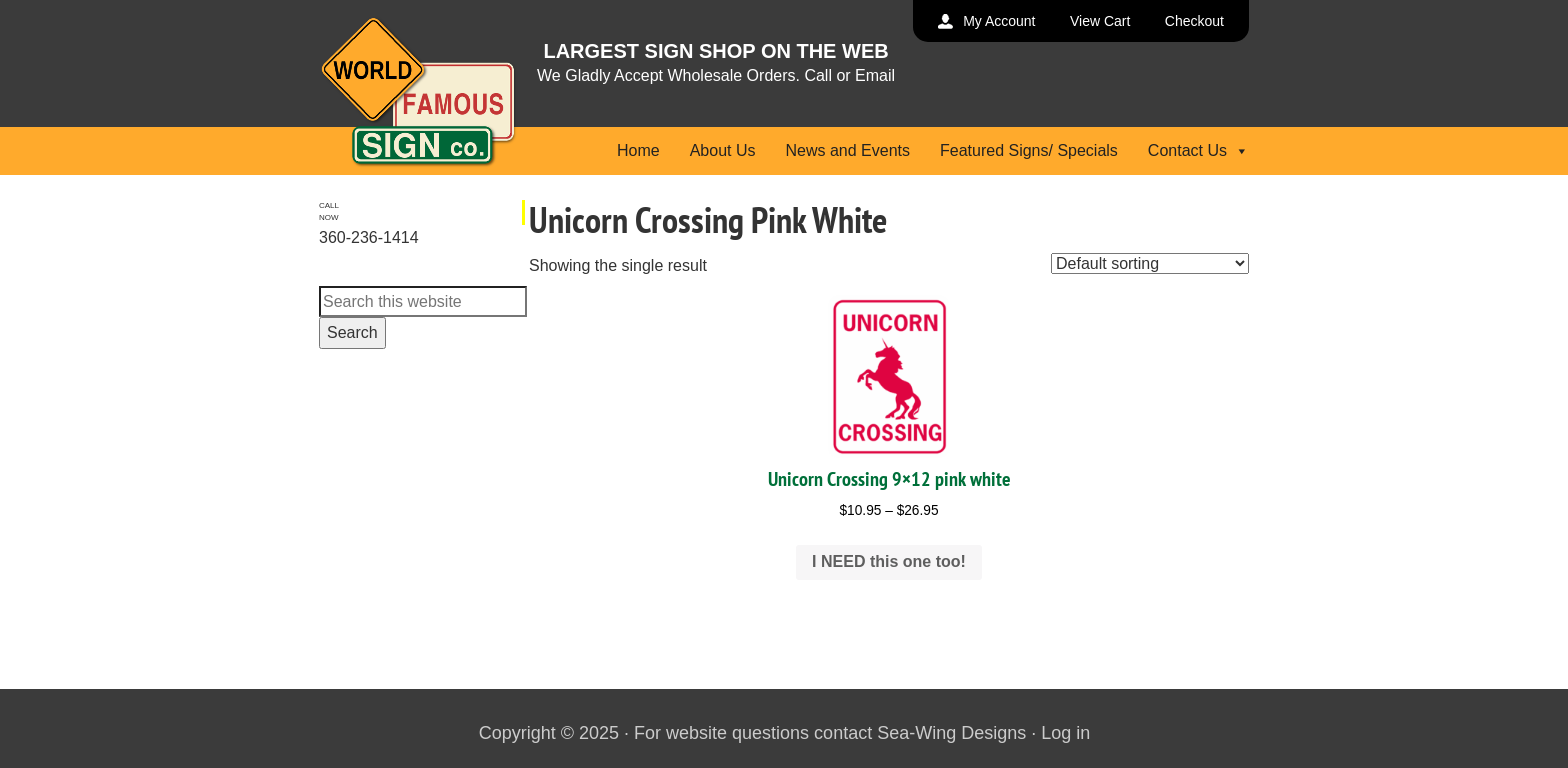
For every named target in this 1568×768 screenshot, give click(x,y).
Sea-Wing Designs (951, 733)
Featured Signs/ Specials (1029, 150)
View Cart (1100, 21)
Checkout (1194, 21)
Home (638, 150)
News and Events (847, 150)
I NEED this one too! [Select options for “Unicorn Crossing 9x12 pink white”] (889, 561)
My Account (999, 21)
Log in (1065, 733)
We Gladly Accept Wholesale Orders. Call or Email (716, 75)
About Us (723, 150)
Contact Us (1198, 150)
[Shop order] (1150, 263)
